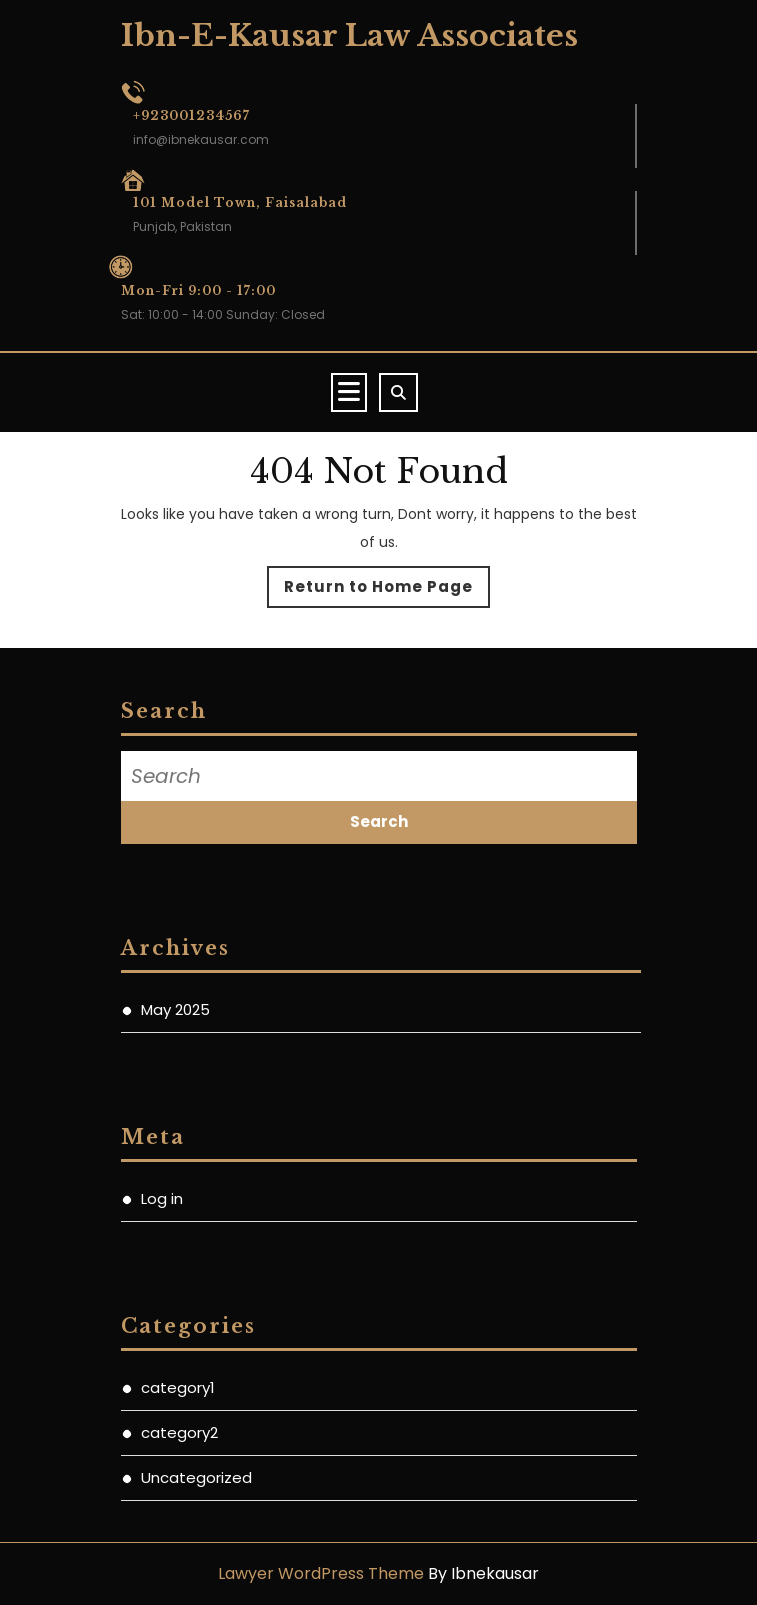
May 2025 (175, 1009)
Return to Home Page (387, 592)
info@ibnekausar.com (201, 139)
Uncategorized (196, 1477)
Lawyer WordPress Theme (321, 1573)
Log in (162, 1198)
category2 (179, 1432)
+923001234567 (191, 115)
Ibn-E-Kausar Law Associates (349, 35)
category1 (178, 1387)
